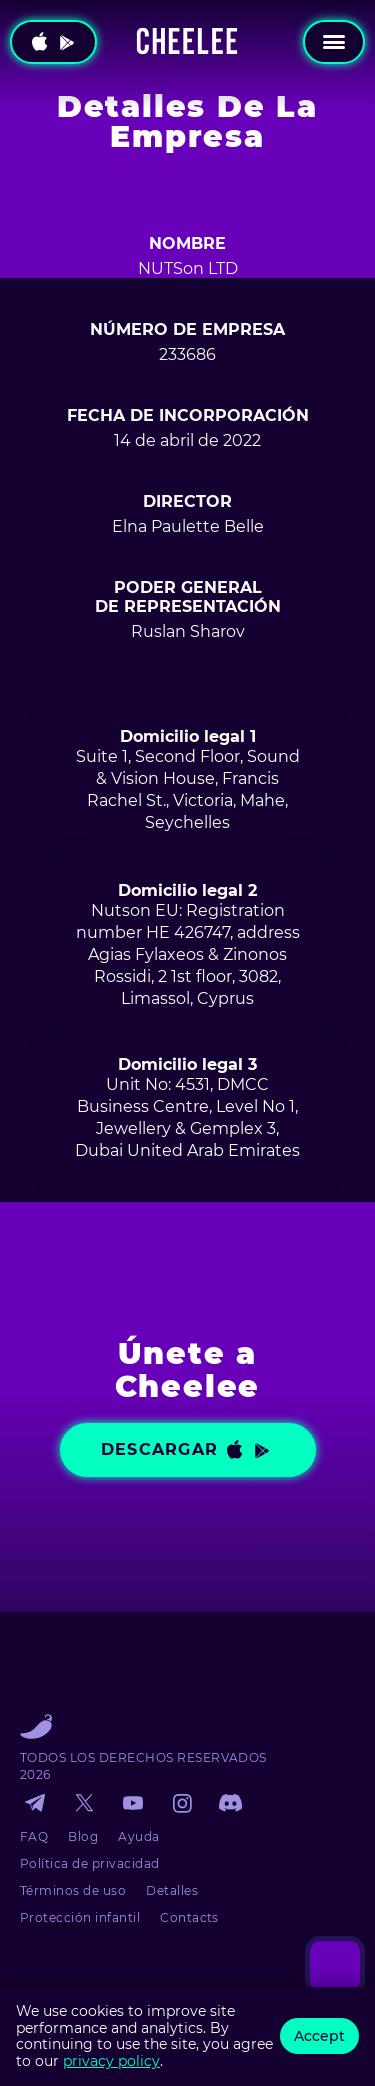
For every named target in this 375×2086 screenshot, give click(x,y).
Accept (319, 2036)
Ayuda (138, 1836)
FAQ (34, 1836)
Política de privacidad (90, 1863)
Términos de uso (73, 1890)
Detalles (172, 1890)
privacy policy (111, 2061)
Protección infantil (80, 1917)
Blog (83, 1836)
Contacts (189, 1917)
